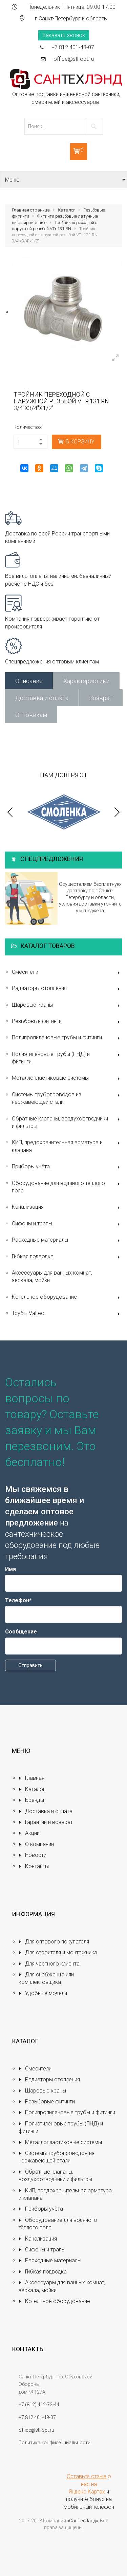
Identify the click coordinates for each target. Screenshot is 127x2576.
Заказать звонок (63, 35)
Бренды (31, 1800)
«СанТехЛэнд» (82, 2520)
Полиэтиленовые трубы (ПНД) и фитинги (67, 1058)
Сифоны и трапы (67, 1224)
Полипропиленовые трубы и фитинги (67, 1038)
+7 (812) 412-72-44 (39, 2404)
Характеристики (86, 680)
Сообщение (21, 1631)
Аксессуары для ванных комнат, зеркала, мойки (52, 1276)
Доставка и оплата (41, 697)
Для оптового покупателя (54, 1941)
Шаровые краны (67, 1005)
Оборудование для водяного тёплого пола (67, 1187)
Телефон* (18, 1600)
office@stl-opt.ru (74, 59)
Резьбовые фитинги (67, 1022)
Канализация (67, 1207)
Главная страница (31, 210)
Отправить (30, 1665)
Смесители (67, 972)
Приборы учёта (67, 1167)
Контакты (34, 1866)
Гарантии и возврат (46, 1822)
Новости (32, 1855)
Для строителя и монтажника (58, 1952)
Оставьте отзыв (86, 2476)
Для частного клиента (49, 1963)
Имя (10, 1569)
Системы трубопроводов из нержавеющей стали (67, 1098)
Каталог (66, 210)
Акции (29, 1833)
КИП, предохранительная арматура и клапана (67, 1146)
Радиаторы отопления (67, 989)
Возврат (100, 697)
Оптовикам (31, 714)
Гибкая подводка (67, 1257)
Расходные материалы (67, 1240)
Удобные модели (43, 1993)
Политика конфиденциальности (54, 2442)
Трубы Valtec (67, 1314)
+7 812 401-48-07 (72, 47)
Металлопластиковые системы (67, 1078)
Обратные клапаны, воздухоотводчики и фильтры (67, 1122)
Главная (31, 1778)
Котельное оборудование (67, 1297)
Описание (29, 680)
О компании (36, 1844)
